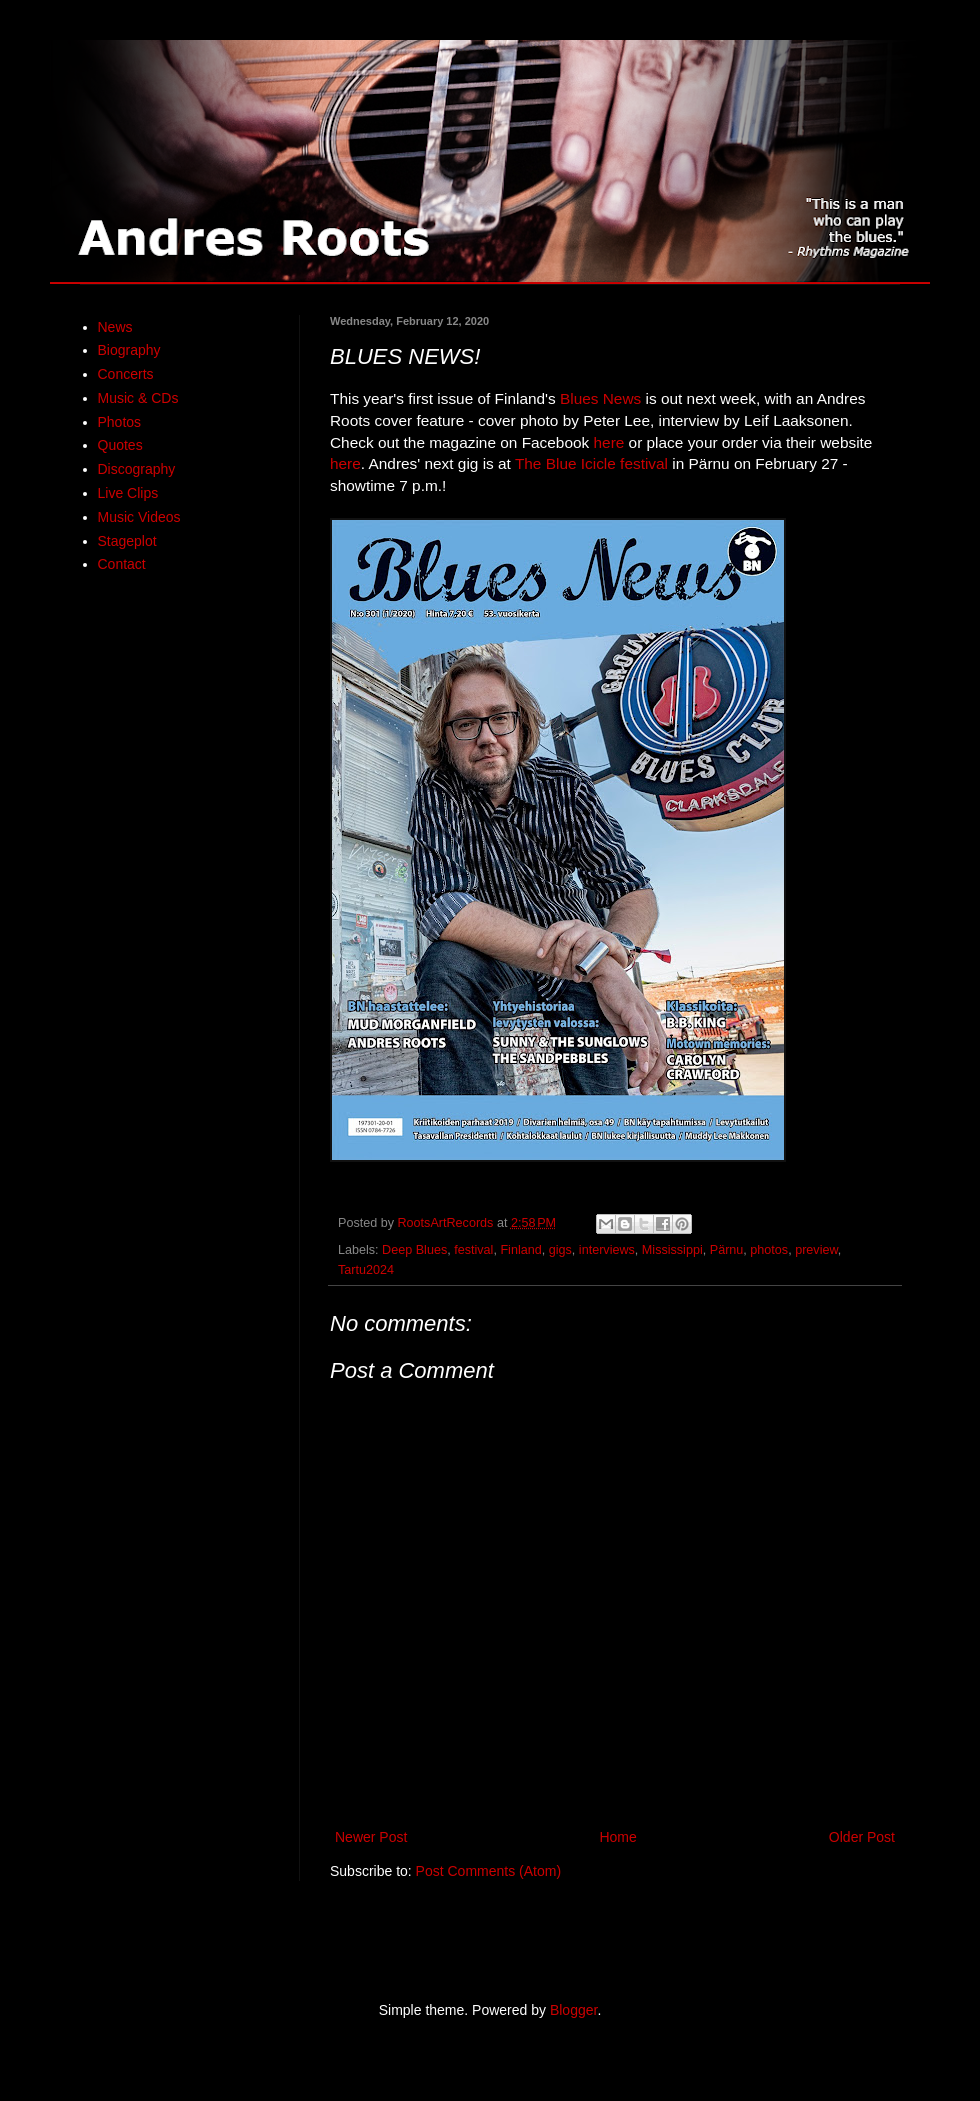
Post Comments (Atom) (488, 1871)
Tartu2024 (366, 1270)
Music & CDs (138, 398)
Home (617, 1837)
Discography (137, 469)
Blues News (600, 398)
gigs (560, 1250)
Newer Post (371, 1837)
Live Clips (128, 493)
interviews (607, 1250)
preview (816, 1250)
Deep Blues (414, 1250)
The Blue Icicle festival (591, 463)
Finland (520, 1250)
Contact (122, 564)
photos (769, 1250)
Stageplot (127, 541)
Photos (120, 422)
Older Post (862, 1837)
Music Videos (139, 517)
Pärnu (727, 1250)
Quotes (120, 445)
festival (473, 1250)
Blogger (573, 2010)
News (115, 327)
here (609, 442)
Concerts (126, 374)
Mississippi (672, 1250)
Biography (129, 350)
